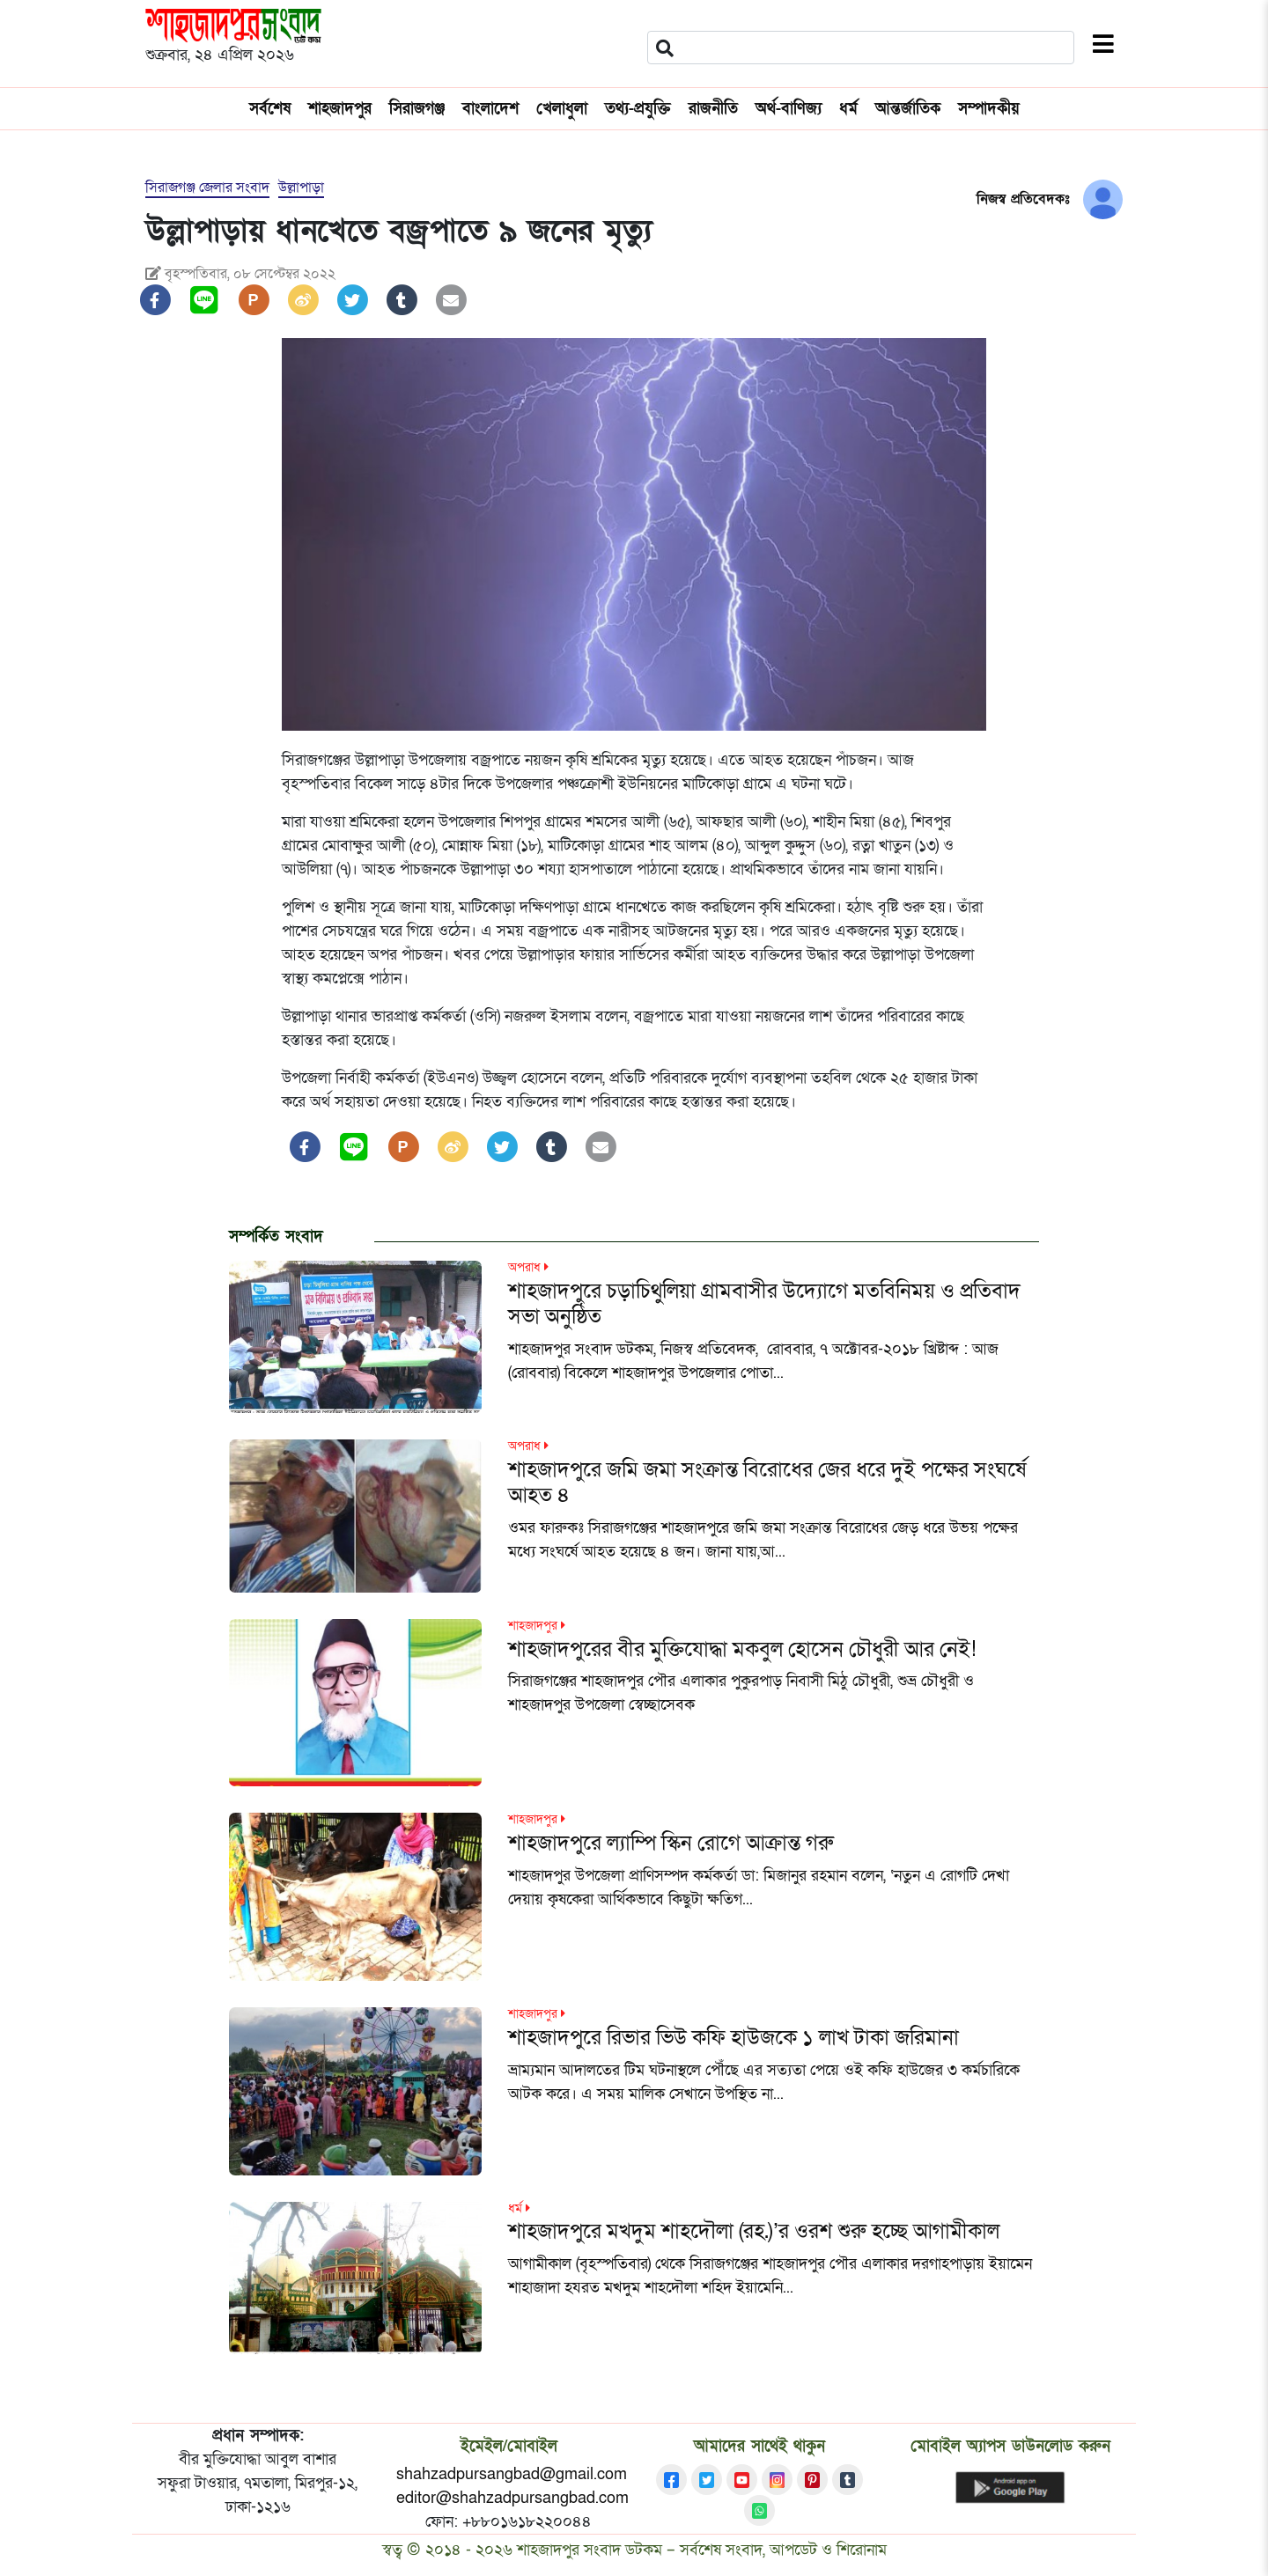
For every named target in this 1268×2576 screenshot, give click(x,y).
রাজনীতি (713, 109)
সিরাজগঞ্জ (417, 109)
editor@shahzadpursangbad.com (512, 2498)
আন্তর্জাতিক (907, 109)
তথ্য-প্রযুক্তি (638, 109)
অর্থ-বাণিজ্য (789, 109)
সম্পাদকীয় (989, 109)
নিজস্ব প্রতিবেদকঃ (1023, 199)
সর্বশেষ (270, 109)
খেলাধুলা (561, 109)
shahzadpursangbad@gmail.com (511, 2474)
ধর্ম (848, 109)
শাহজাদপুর (340, 109)
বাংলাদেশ (490, 109)
